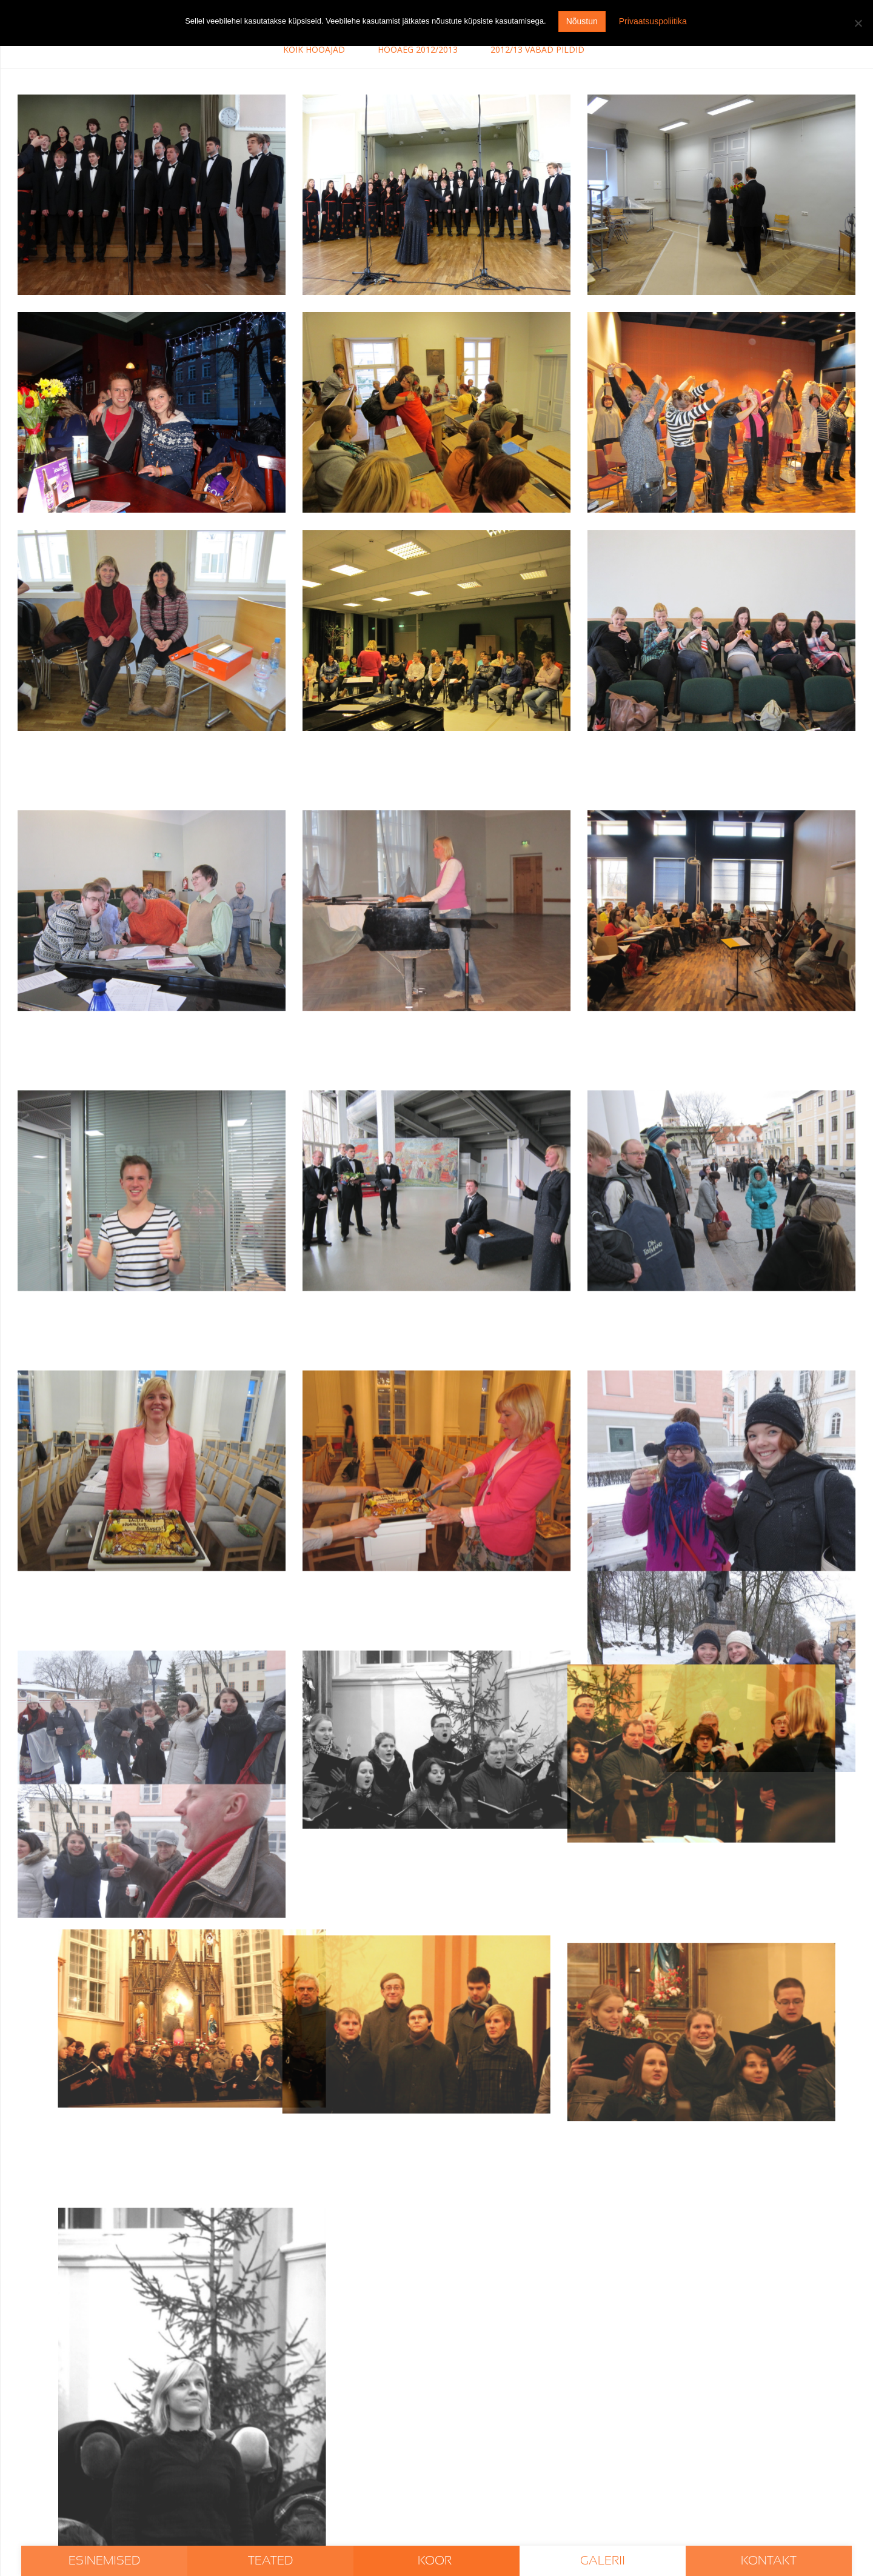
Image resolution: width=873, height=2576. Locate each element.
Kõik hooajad (314, 49)
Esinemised (104, 2561)
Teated (270, 2561)
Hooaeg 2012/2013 (418, 49)
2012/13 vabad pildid (537, 49)
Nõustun (582, 21)
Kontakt (769, 2561)
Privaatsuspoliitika (653, 21)
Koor (436, 2561)
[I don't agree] (858, 23)
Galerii (602, 2561)
